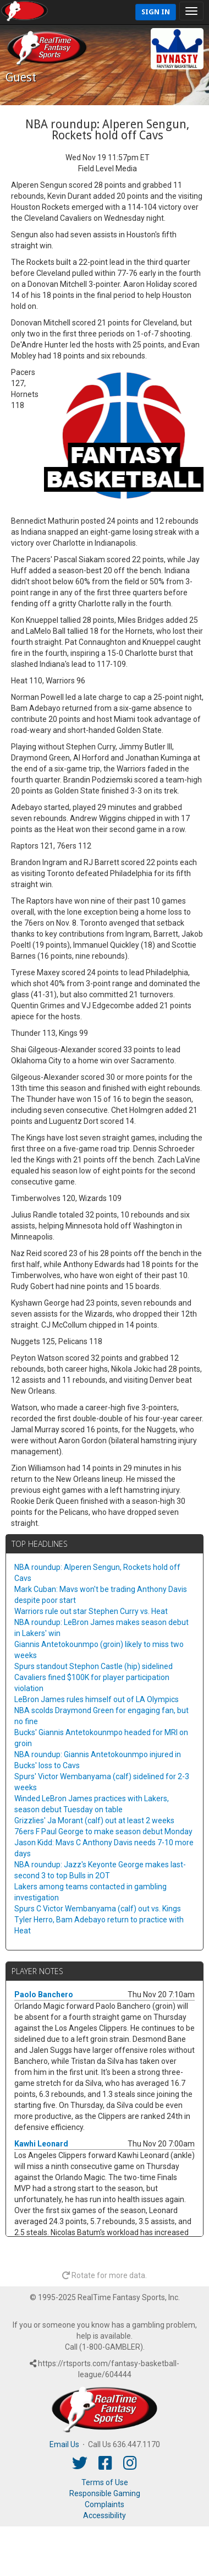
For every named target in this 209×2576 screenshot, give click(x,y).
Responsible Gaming (104, 2493)
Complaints (104, 2504)
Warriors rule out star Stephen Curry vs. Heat (91, 1611)
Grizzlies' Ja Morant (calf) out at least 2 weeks (94, 1820)
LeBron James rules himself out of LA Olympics (96, 1699)
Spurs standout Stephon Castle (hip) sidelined (93, 1666)
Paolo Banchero (43, 1994)
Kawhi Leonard (41, 2143)
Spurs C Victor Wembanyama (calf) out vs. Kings (97, 1908)
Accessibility (104, 2515)
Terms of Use (104, 2482)
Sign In (155, 12)
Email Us (64, 2444)
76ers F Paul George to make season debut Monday (103, 1831)
